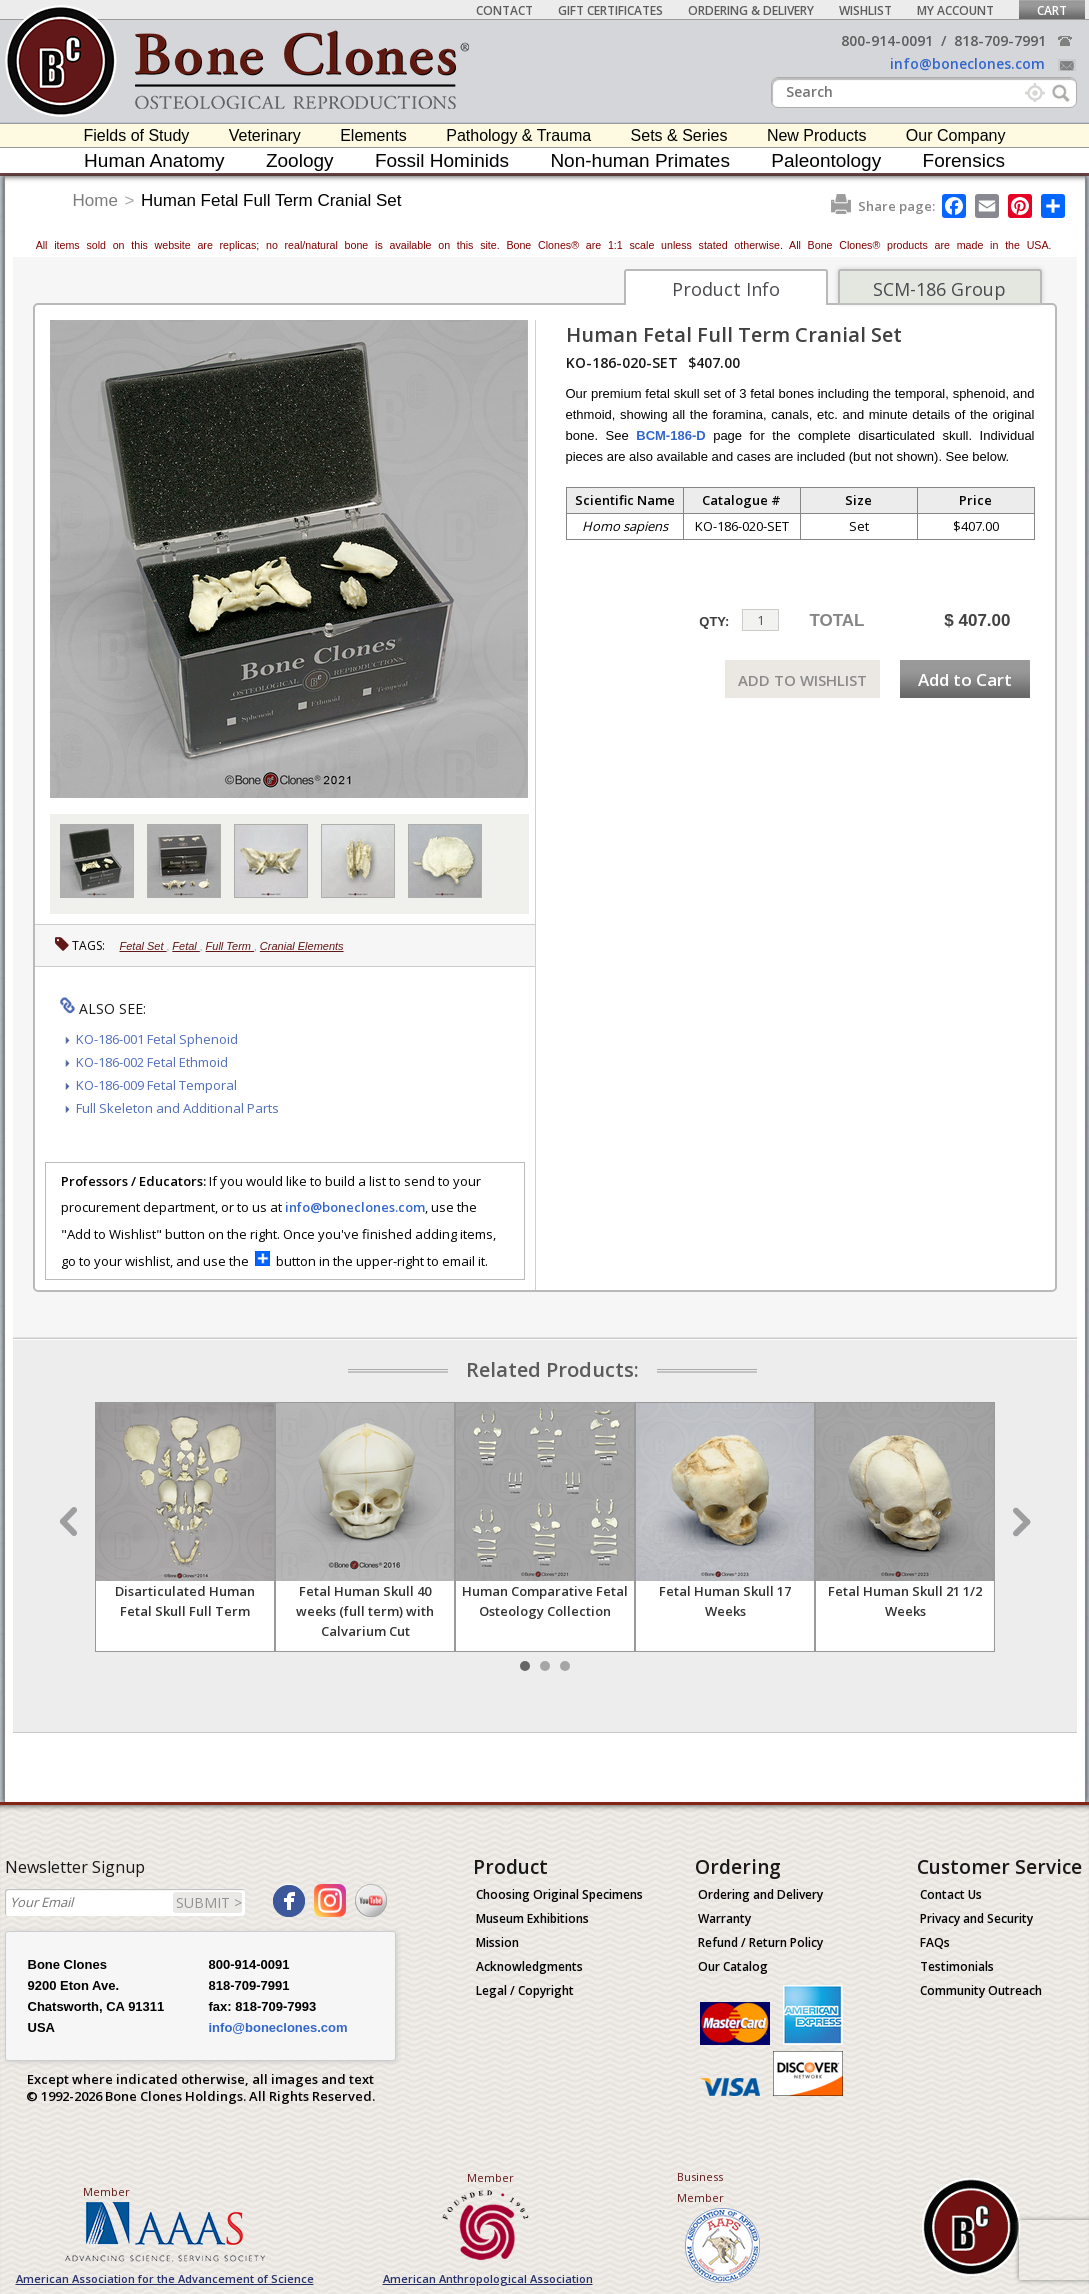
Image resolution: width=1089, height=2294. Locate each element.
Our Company (956, 135)
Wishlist (865, 10)
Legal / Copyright (525, 1990)
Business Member (700, 2187)
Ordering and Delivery (760, 1894)
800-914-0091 (887, 40)
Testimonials (957, 1966)
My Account (955, 10)
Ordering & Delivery (751, 10)
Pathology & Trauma (518, 135)
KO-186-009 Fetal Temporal (156, 1085)
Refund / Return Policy (760, 1942)
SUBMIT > (209, 1902)
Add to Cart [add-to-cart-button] (965, 679)
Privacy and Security (976, 1918)
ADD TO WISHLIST (802, 680)
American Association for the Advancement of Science (165, 2278)
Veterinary (265, 135)
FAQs (935, 1942)
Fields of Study (137, 135)
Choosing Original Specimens (559, 1894)
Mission (497, 1942)
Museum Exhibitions (532, 1918)
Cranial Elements (302, 946)
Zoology (300, 160)
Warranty (724, 1918)
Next (1019, 1522)
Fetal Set (143, 946)
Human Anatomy (154, 160)
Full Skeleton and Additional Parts (177, 1108)
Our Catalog (733, 1966)
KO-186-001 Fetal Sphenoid (157, 1039)
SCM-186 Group (939, 289)
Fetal (186, 946)
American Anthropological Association (488, 2278)
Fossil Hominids (442, 160)
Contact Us (951, 1894)
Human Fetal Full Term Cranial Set (271, 200)
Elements (373, 135)
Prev (71, 1522)
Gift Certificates (610, 10)
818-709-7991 (1000, 40)
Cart (1052, 10)
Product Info (726, 289)
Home (95, 200)
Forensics (964, 160)
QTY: (714, 621)
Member (106, 2191)
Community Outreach (981, 1990)
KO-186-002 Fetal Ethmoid (152, 1062)
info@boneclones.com (967, 63)
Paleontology (826, 160)
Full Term (230, 946)
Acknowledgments (529, 1966)
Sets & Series (679, 135)
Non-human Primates (640, 160)
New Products (817, 135)
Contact (504, 10)
